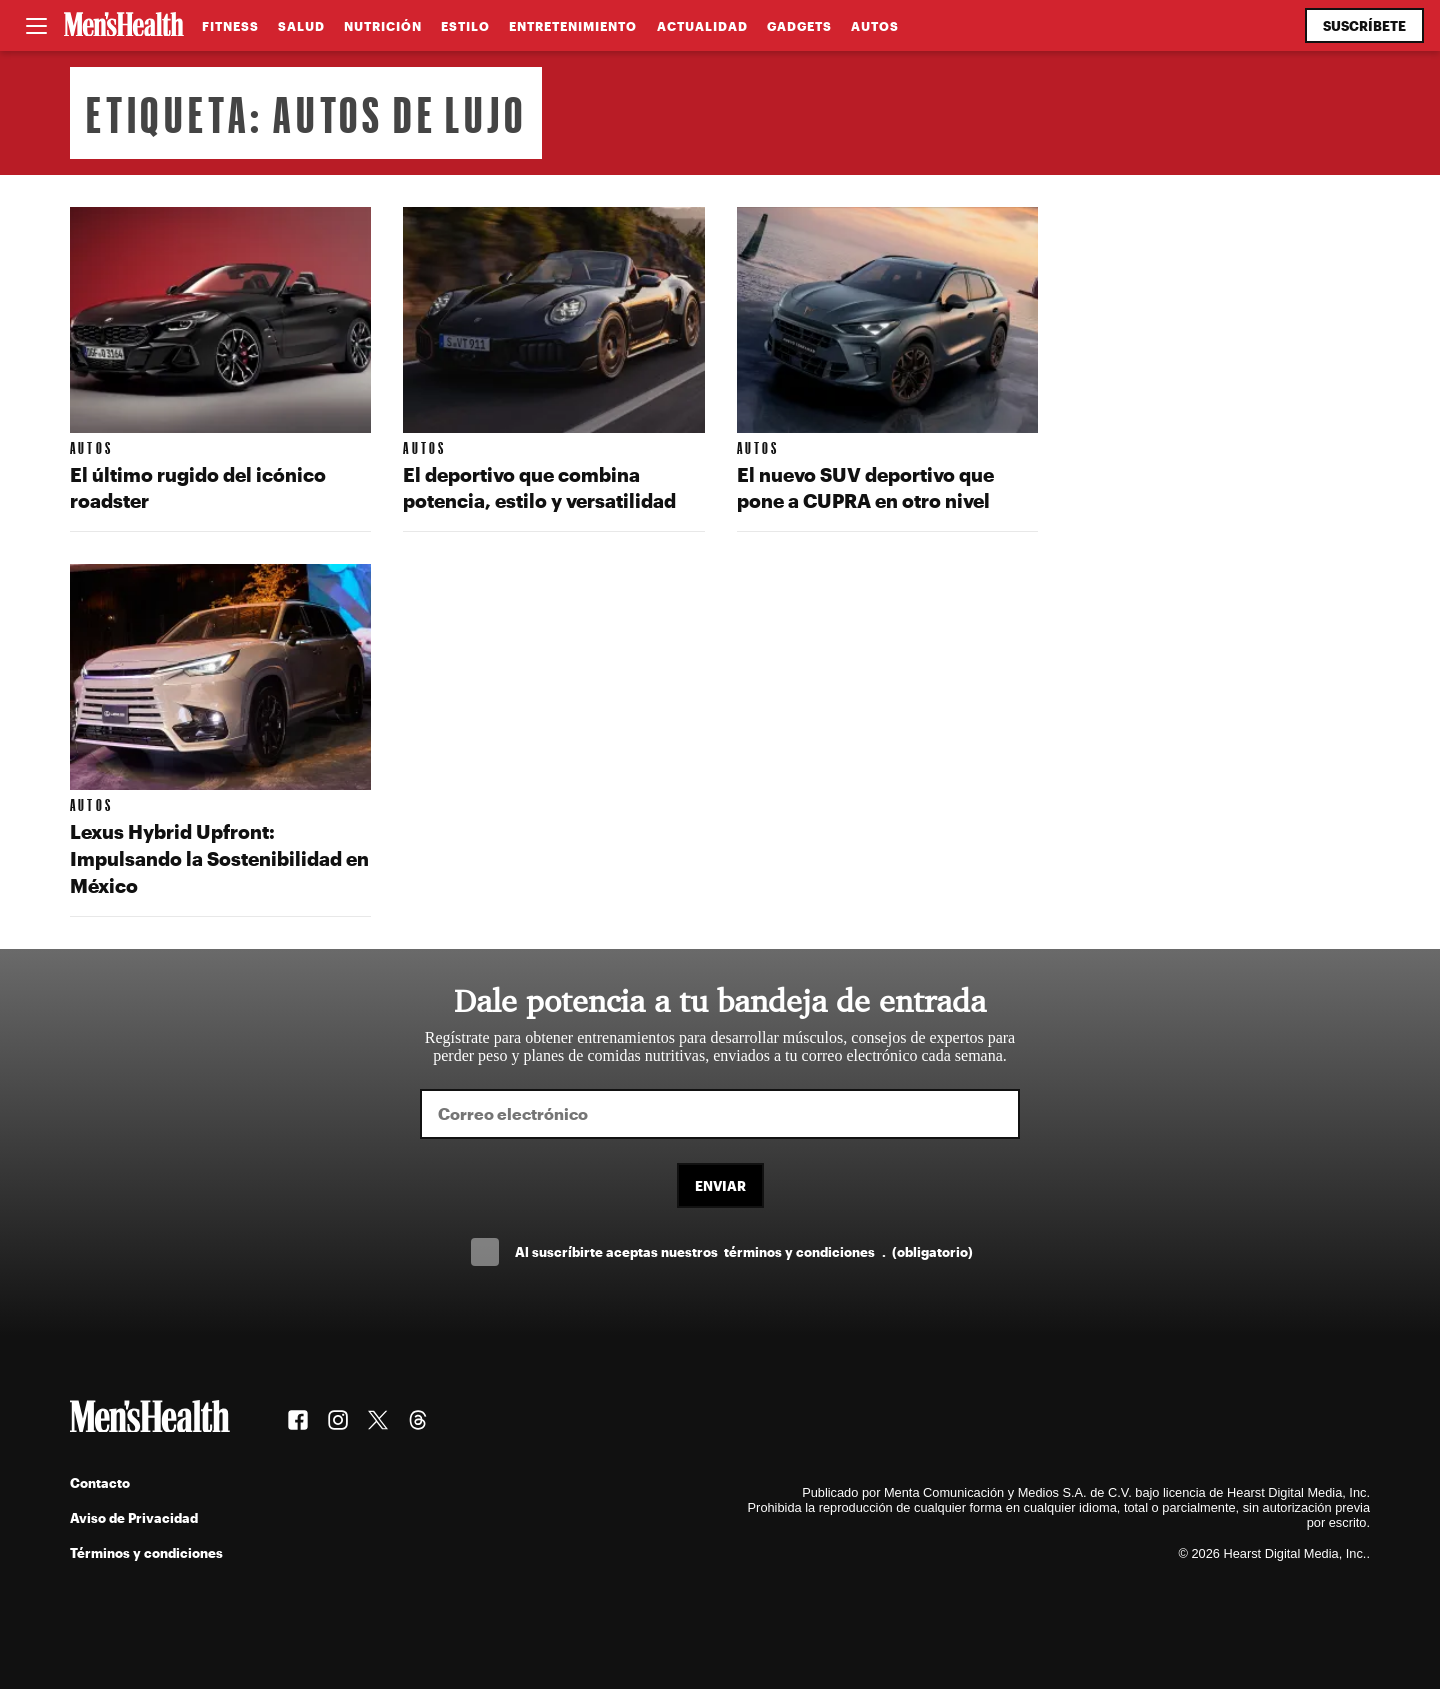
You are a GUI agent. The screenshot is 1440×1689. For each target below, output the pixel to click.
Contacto (100, 1482)
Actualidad (702, 26)
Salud (301, 26)
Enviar (720, 1185)
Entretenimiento (573, 26)
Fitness (230, 26)
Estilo (465, 26)
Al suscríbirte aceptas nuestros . (744, 1251)
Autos (875, 26)
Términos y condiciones (146, 1552)
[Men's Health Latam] (124, 26)
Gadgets (799, 26)
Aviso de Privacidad (134, 1517)
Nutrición (383, 26)
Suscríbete (1364, 25)
